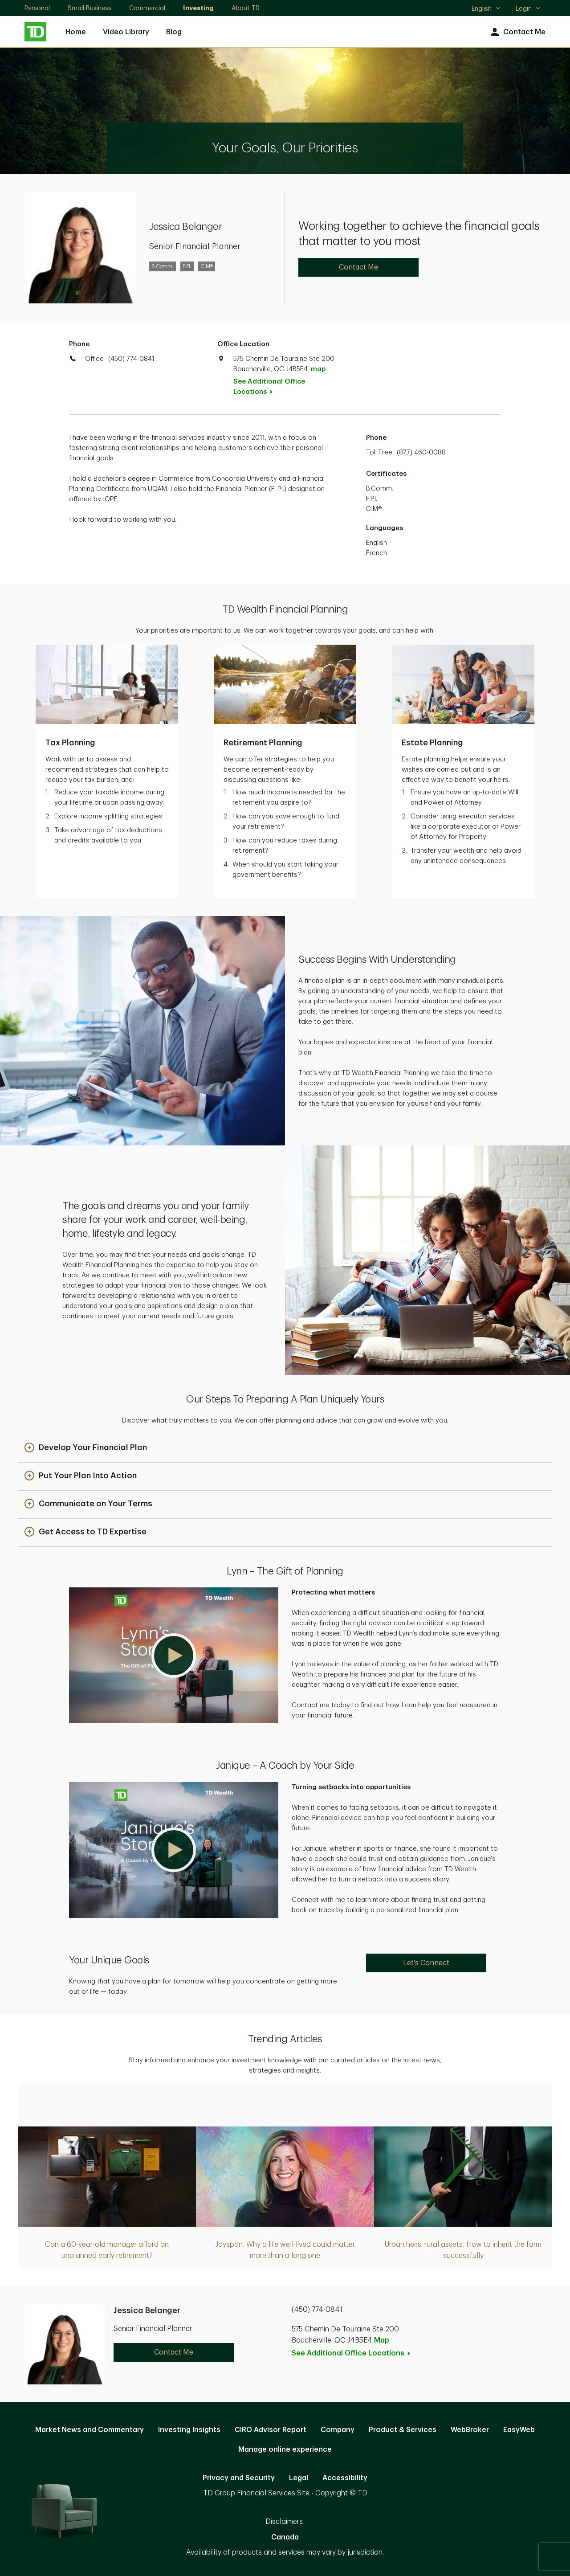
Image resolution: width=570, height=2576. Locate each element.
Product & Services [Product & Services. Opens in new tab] (402, 2429)
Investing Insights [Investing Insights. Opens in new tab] (189, 2429)
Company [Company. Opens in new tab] (337, 2429)
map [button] (318, 369)
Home (75, 32)
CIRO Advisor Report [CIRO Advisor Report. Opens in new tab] (270, 2429)
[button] (85, 1448)
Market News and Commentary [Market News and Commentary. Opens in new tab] (89, 2429)
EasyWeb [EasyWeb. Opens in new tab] (519, 2429)
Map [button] (381, 2340)
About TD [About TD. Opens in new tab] (246, 8)
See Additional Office (269, 386)
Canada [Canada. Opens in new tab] (285, 2537)
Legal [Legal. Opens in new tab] (298, 2478)
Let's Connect (426, 1963)
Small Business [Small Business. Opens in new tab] (89, 8)
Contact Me (517, 32)
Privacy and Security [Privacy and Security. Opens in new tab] (239, 2478)
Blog (174, 32)
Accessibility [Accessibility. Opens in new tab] (344, 2478)
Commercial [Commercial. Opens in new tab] (147, 8)
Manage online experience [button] (285, 2449)
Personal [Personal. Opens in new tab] (37, 8)
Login (528, 8)
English (486, 9)
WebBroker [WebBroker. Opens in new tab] (470, 2429)
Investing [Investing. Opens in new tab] (198, 8)
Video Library (126, 32)
